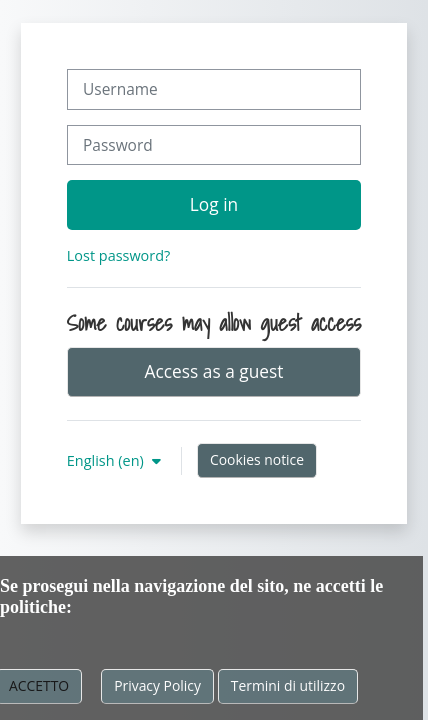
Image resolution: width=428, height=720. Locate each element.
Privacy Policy (157, 685)
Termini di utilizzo (288, 685)
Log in (214, 204)
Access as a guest (214, 371)
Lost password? (118, 255)
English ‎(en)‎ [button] (107, 460)
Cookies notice (257, 459)
